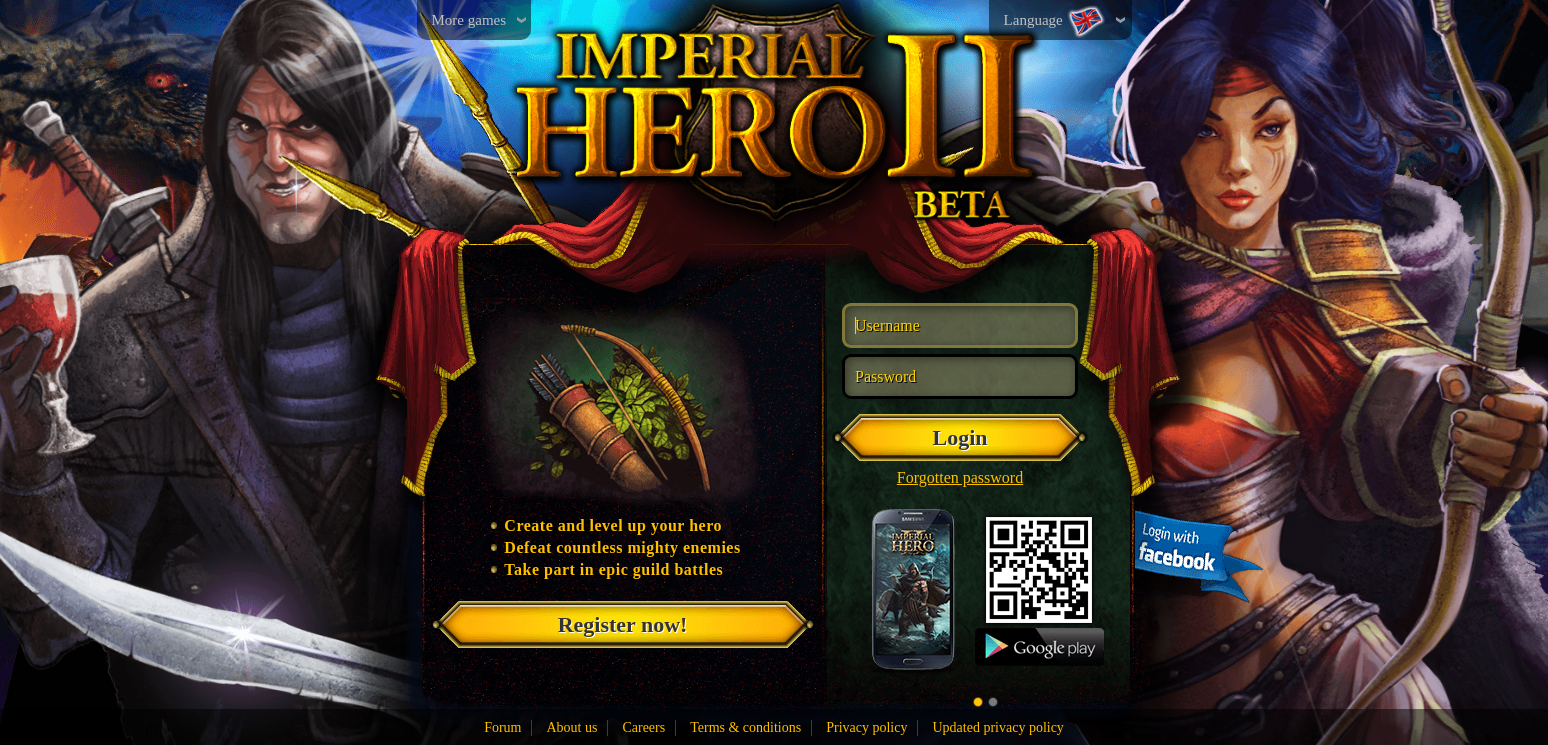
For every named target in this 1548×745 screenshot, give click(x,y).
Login (959, 437)
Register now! (623, 624)
